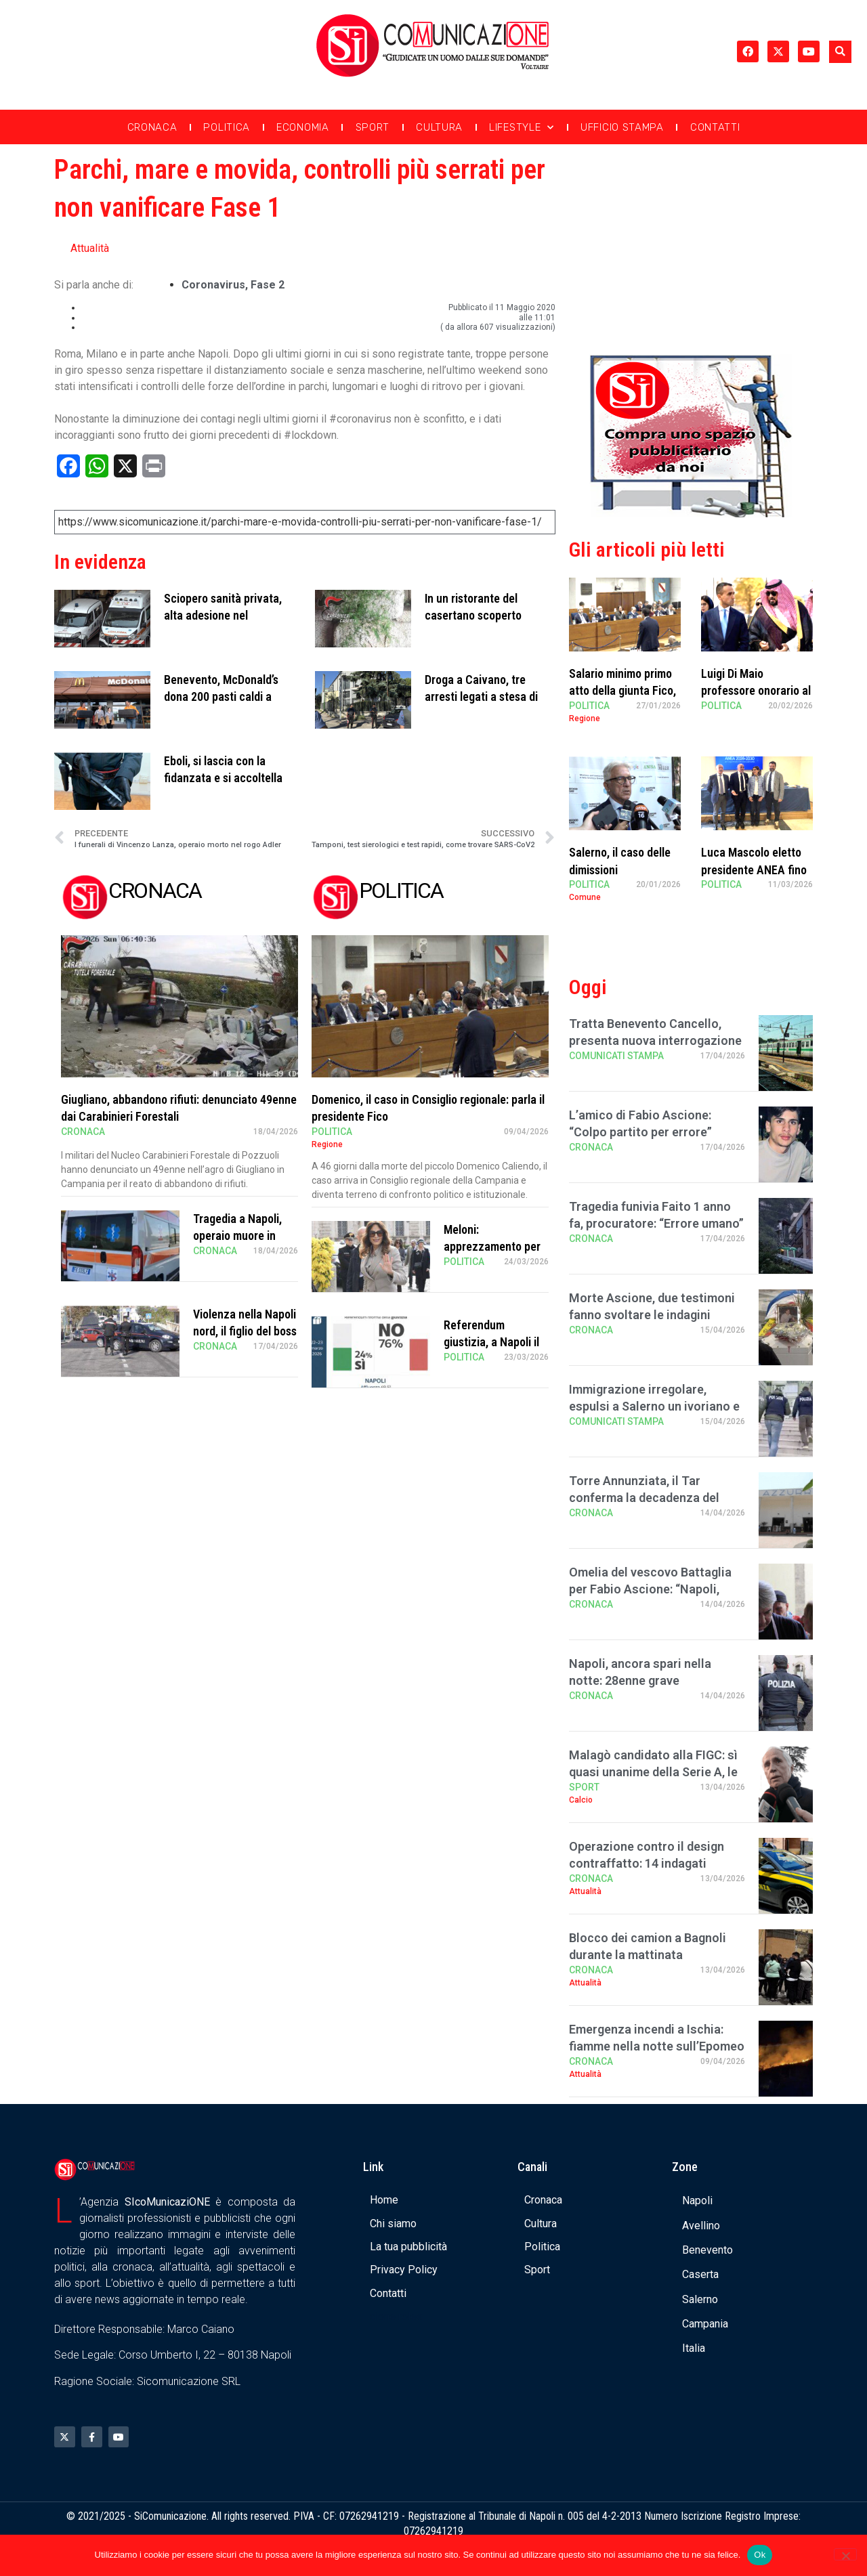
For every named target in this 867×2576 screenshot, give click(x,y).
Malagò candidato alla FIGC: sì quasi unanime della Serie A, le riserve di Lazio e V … (653, 1772)
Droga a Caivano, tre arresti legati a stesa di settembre (481, 696)
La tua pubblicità (408, 2246)
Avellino (701, 2225)
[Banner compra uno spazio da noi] (690, 513)
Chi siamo (393, 2223)
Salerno (700, 2299)
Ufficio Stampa (622, 127)
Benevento (707, 2250)
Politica (226, 127)
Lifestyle (521, 128)
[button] (840, 52)
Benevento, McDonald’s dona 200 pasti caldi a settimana (221, 696)
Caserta (700, 2274)
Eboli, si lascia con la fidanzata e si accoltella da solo (223, 778)
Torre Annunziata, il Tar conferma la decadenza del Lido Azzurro (644, 1498)
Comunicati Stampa (616, 1055)
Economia (302, 127)
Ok (759, 2555)
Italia (693, 2348)
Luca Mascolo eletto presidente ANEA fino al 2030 (754, 869)
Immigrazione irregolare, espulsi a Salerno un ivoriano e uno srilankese (654, 1406)
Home (384, 2199)
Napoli (697, 2200)
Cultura (439, 127)
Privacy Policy (404, 2269)
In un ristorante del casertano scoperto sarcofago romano (473, 615)
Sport (373, 127)
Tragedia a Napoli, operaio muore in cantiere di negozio (240, 1235)
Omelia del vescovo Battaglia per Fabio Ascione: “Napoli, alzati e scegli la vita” (650, 1589)
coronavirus (213, 284)
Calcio (581, 1800)
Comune (585, 897)
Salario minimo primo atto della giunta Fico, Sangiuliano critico (622, 690)
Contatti (715, 127)
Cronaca (152, 127)
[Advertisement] (691, 246)
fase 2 (267, 284)
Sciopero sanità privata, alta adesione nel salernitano (223, 615)
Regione (327, 1144)
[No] (845, 2554)
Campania (705, 2323)
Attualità (89, 248)
